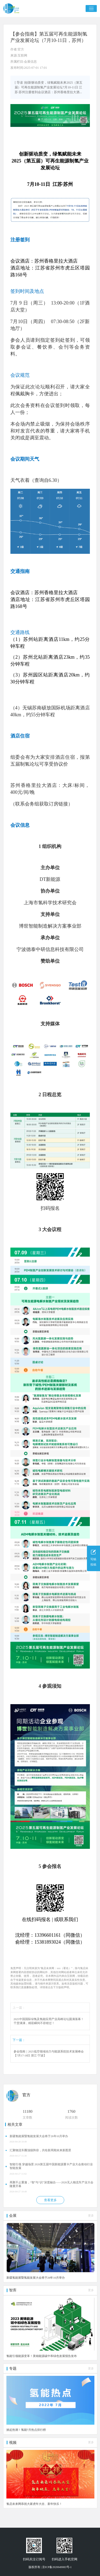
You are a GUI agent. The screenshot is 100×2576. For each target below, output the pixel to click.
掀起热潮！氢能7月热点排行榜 (26, 2429)
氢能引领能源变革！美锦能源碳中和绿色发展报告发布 (41, 2356)
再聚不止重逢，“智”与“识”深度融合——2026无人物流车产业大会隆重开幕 (51, 2184)
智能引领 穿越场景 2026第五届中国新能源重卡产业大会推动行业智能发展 (51, 2166)
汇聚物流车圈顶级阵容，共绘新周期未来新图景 (40, 2150)
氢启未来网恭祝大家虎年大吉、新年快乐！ (34, 2503)
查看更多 (50, 2200)
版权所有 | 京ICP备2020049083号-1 (50, 2567)
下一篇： (19, 2040)
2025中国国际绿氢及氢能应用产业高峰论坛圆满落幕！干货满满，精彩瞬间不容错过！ (49, 2021)
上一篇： (19, 2007)
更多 (91, 2215)
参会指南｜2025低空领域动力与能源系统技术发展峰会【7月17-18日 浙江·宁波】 (49, 2053)
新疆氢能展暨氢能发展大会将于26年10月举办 (39, 2136)
